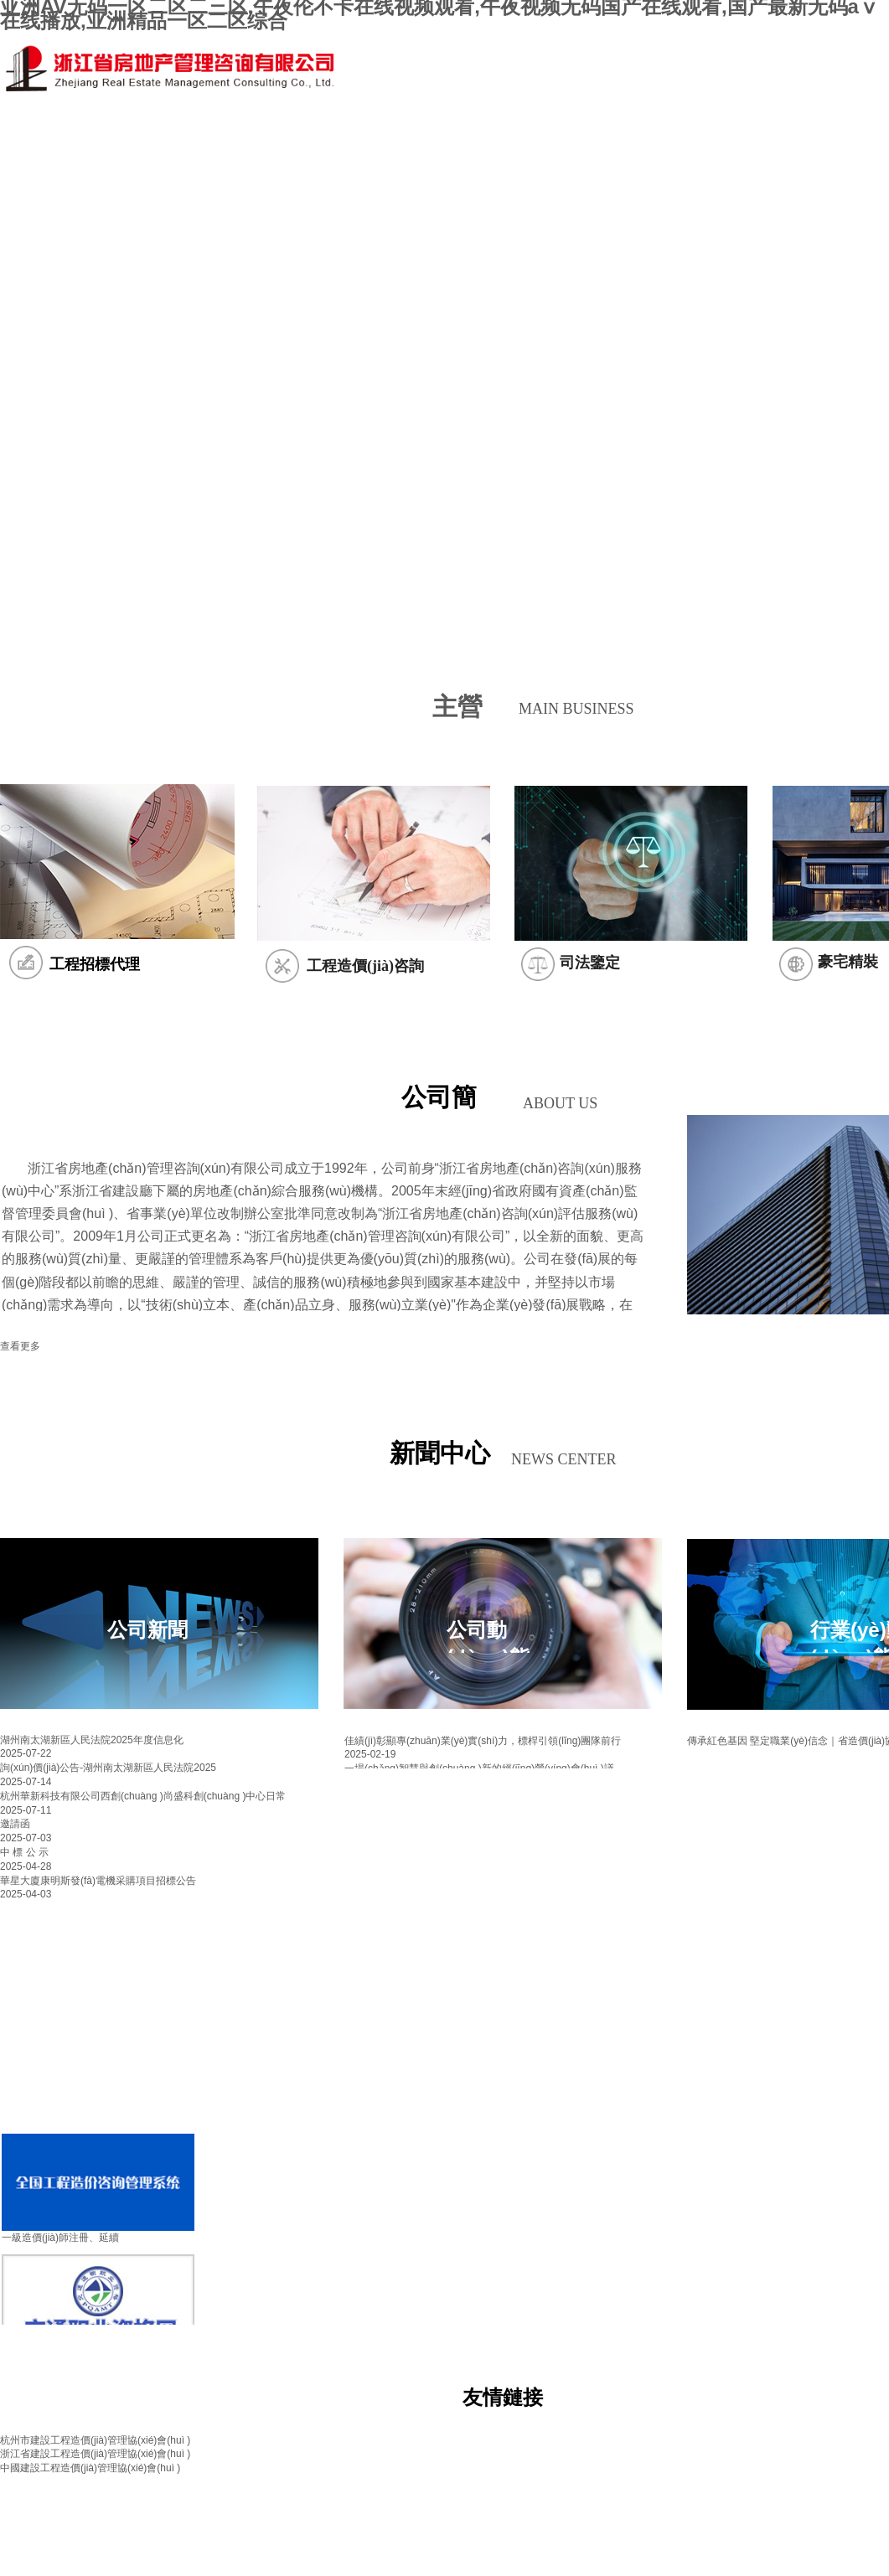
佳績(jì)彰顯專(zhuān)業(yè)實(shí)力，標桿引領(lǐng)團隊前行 (482, 1741)
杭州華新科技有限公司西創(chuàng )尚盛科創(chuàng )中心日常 (143, 1796)
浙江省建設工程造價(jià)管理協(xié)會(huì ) (95, 2454)
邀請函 (15, 1824)
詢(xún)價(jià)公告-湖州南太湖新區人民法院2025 (108, 1767)
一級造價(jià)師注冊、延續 (60, 2237)
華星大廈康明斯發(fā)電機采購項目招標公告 (98, 1881)
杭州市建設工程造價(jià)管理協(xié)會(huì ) (95, 2440)
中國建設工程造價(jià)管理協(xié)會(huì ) (90, 2468)
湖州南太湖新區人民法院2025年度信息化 (91, 1740)
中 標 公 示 (24, 1852)
